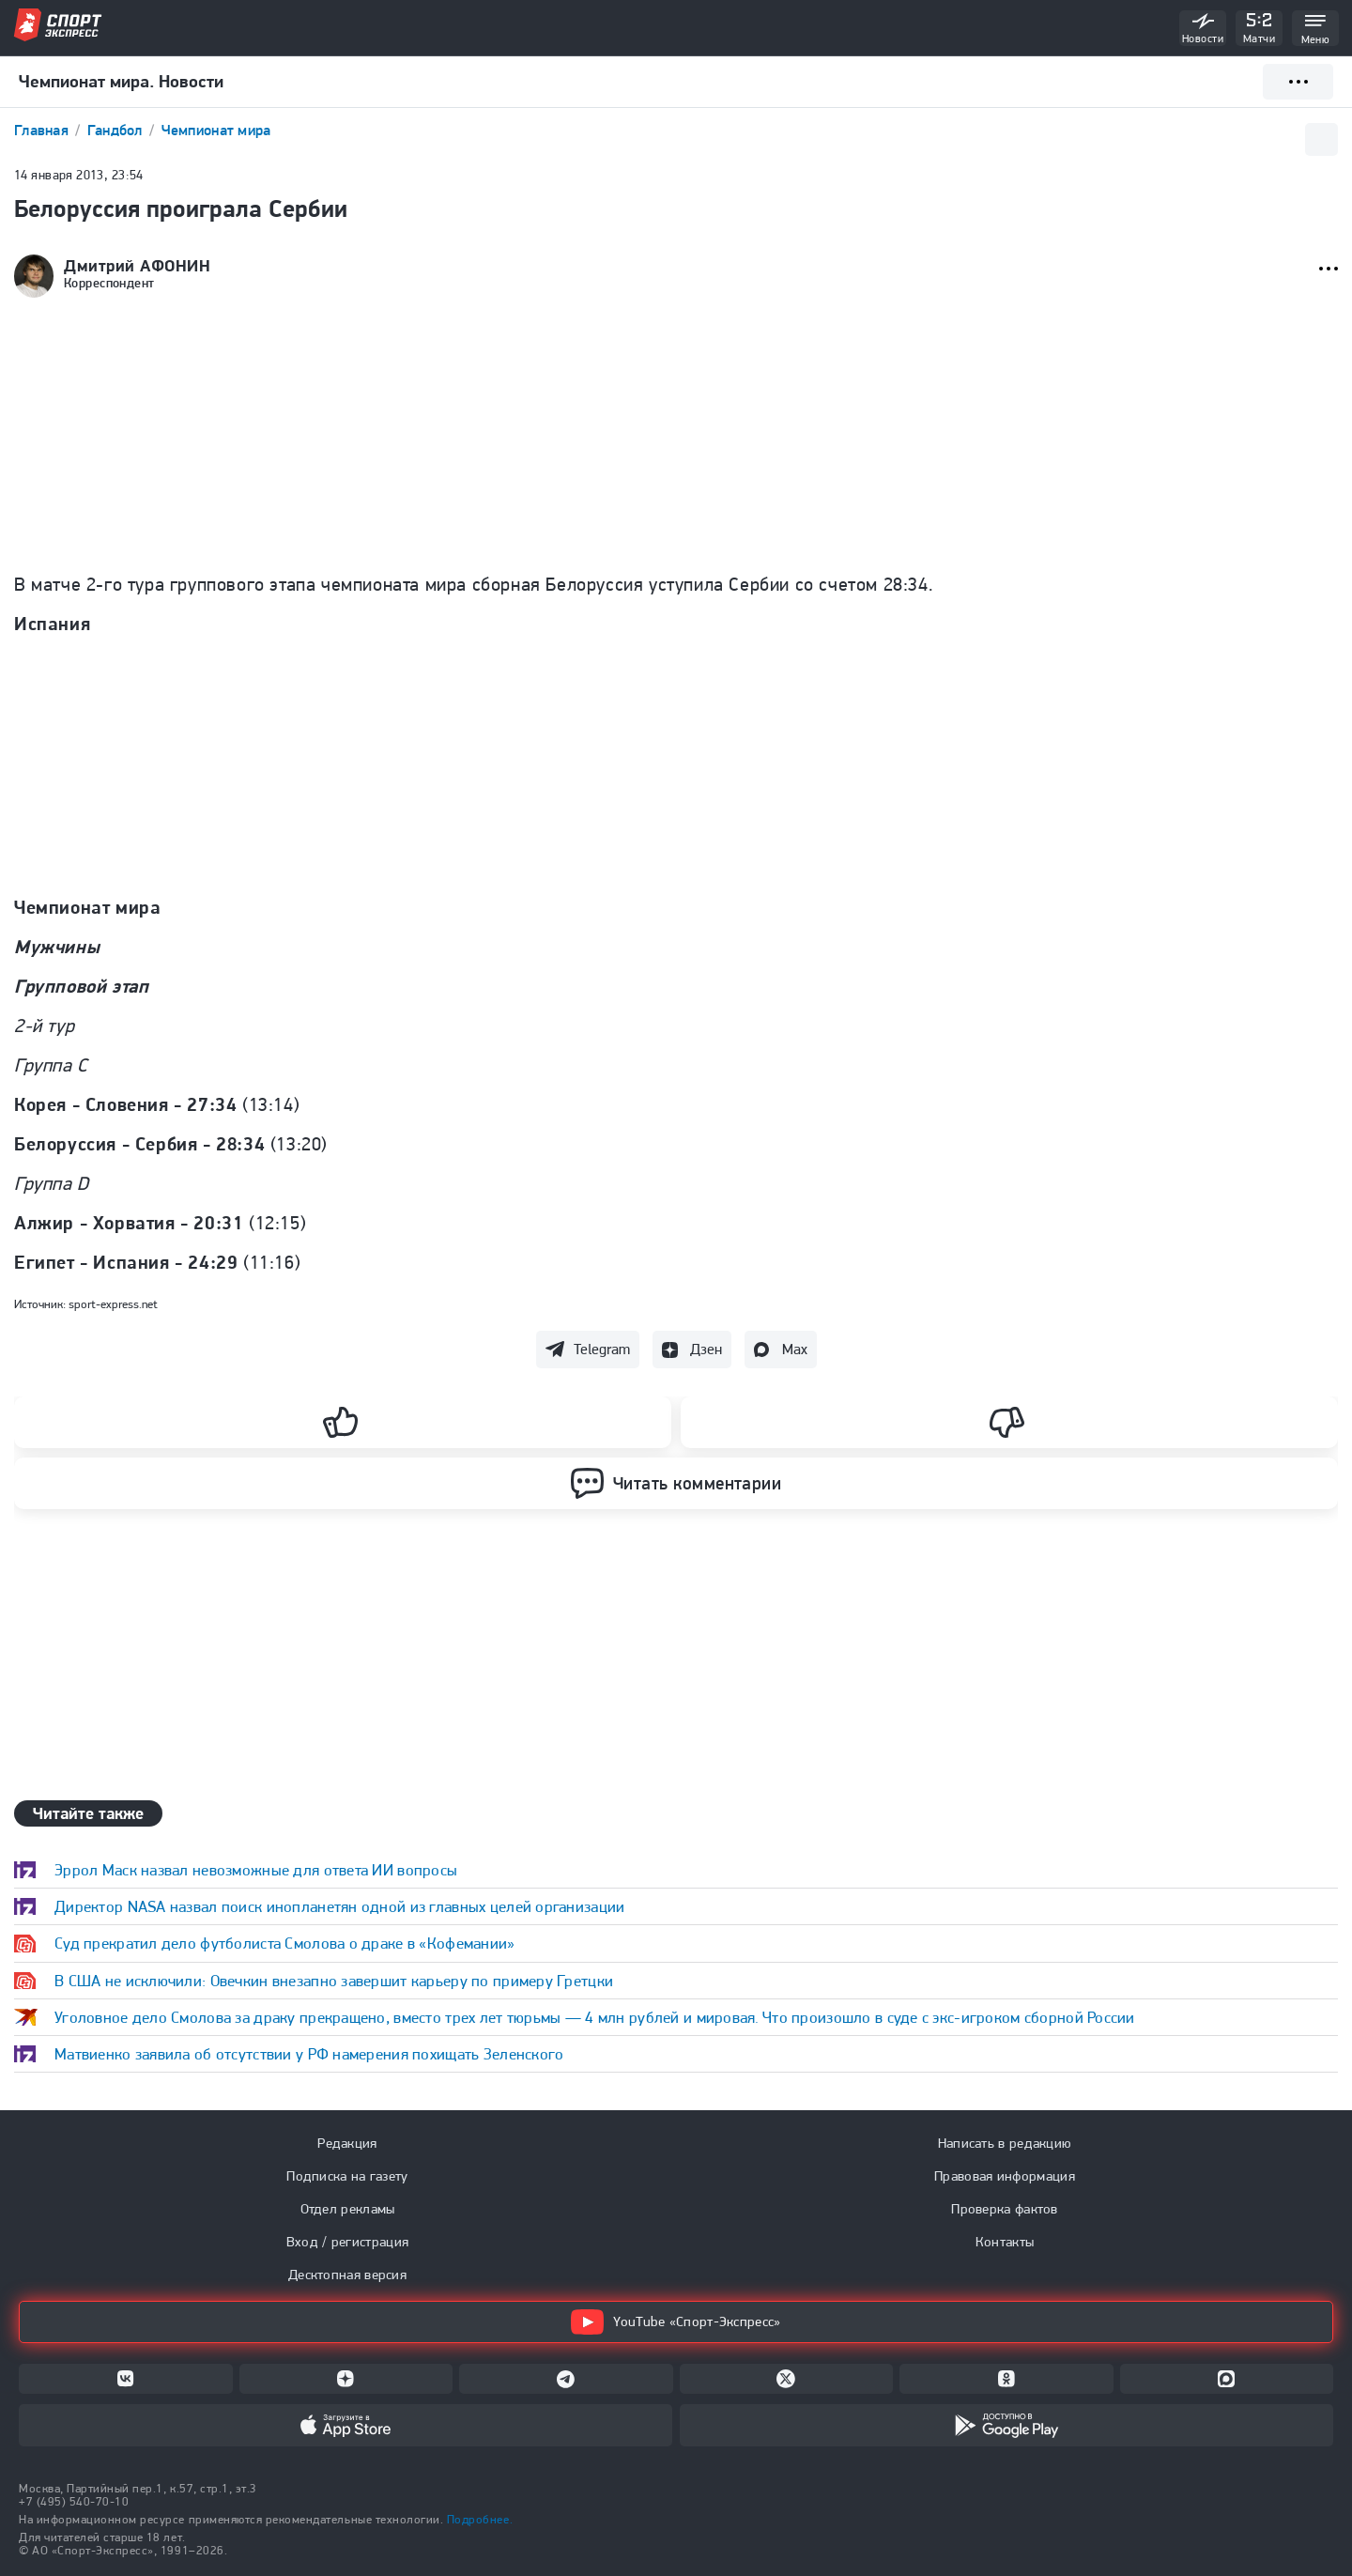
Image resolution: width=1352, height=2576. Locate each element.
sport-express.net (113, 1304)
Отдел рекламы (347, 2208)
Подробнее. (480, 2519)
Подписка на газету (346, 2175)
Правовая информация (1004, 2175)
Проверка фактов (1004, 2208)
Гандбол (116, 130)
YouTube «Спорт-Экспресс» (675, 2322)
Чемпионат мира (216, 130)
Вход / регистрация (347, 2241)
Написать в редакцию (1005, 2143)
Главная (43, 130)
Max (794, 1349)
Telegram (602, 1349)
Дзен (706, 1349)
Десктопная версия (347, 2274)
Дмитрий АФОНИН (137, 265)
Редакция (346, 2143)
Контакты (1005, 2241)
